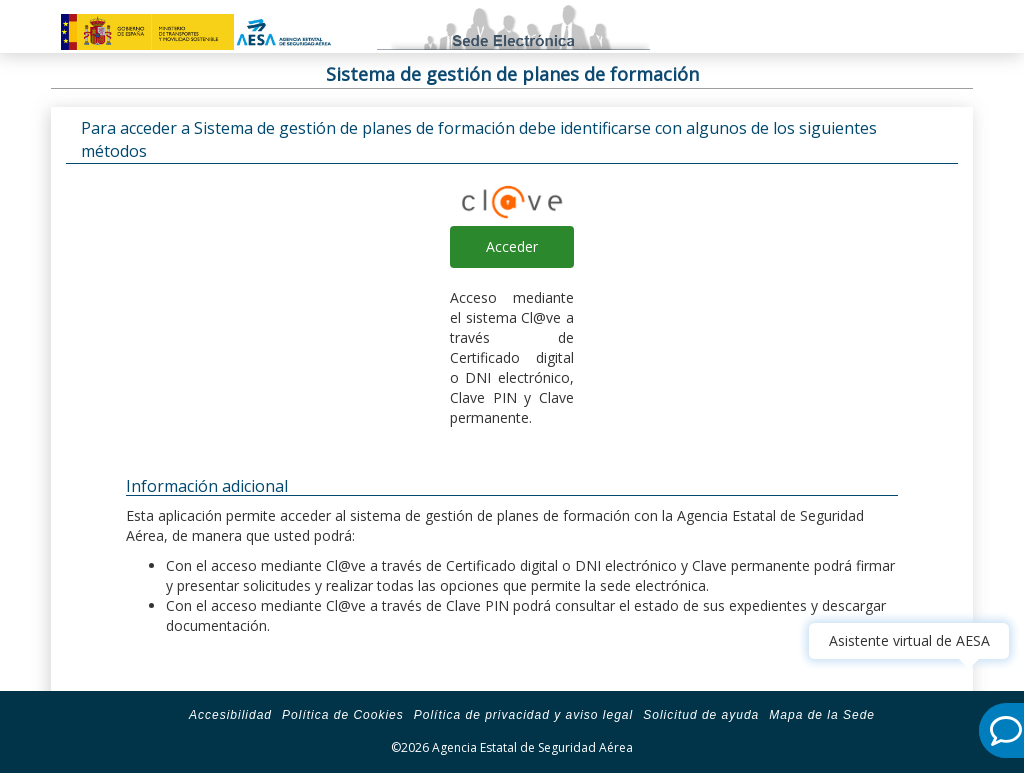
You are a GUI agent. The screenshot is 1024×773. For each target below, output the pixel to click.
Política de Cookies (343, 715)
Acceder (512, 246)
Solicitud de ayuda (701, 715)
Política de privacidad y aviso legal (523, 715)
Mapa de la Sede (822, 715)
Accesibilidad (230, 715)
